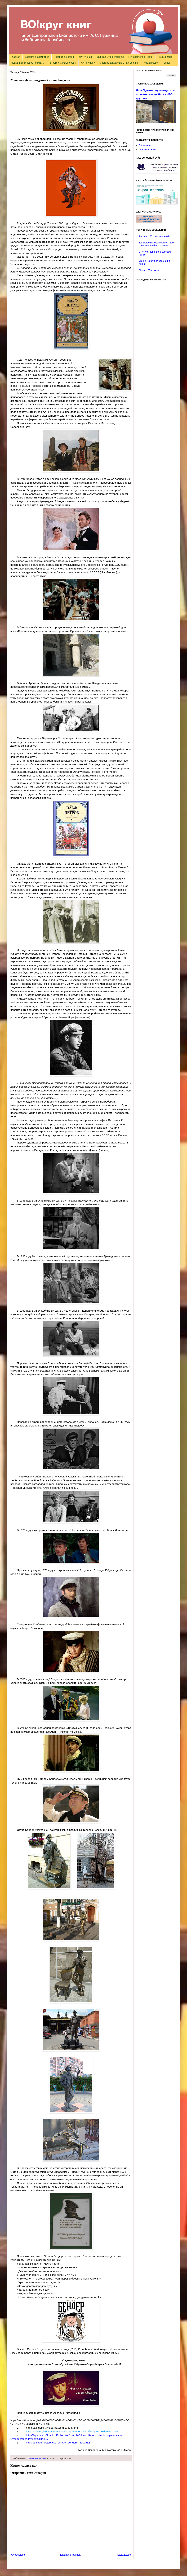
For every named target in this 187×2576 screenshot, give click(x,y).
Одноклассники (147, 149)
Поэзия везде (150, 62)
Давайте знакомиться (37, 56)
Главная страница (70, 2554)
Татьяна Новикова (37, 2458)
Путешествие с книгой (140, 56)
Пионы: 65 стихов (149, 270)
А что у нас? (88, 62)
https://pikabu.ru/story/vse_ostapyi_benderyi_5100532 (58, 2442)
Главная (15, 56)
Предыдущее (123, 2554)
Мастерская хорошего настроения (118, 62)
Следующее (18, 2554)
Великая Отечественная (110, 56)
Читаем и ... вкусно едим (62, 62)
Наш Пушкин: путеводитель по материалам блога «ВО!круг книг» (155, 94)
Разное (166, 62)
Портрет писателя (64, 56)
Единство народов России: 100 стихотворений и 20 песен (156, 244)
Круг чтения (85, 56)
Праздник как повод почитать (27, 62)
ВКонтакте (145, 145)
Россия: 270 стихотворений (154, 236)
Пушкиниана (165, 56)
